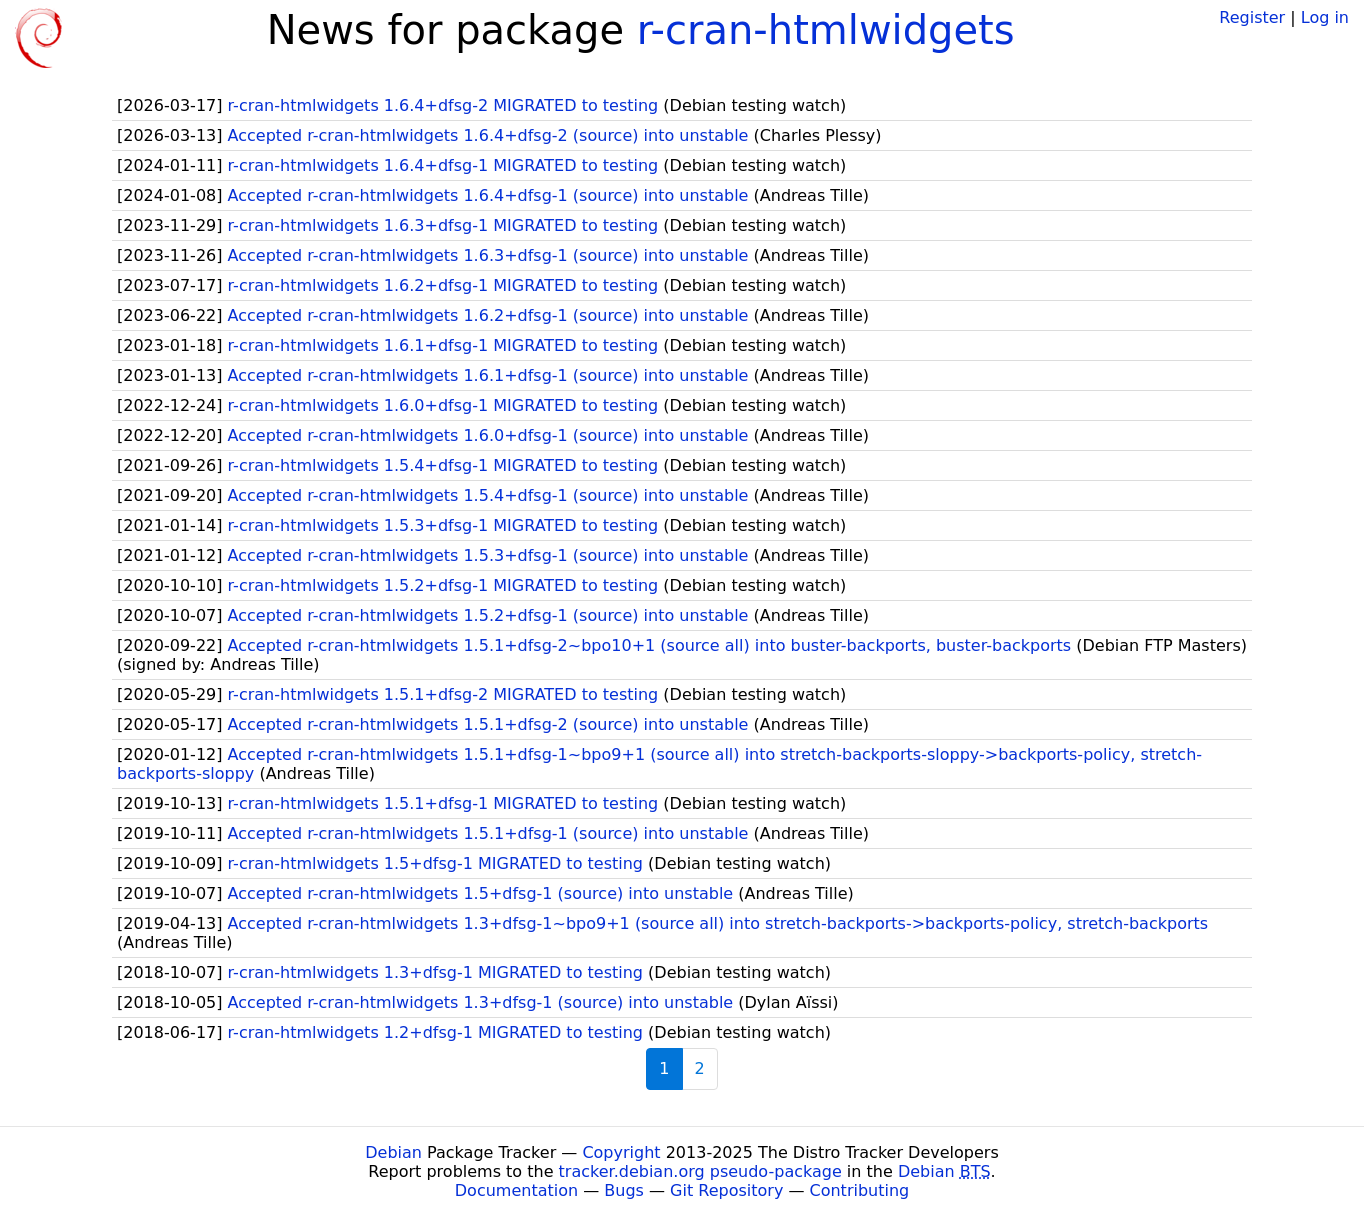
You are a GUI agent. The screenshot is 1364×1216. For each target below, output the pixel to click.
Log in (1325, 17)
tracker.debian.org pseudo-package (700, 1171)
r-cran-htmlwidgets (826, 30)
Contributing (860, 1190)
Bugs (624, 1190)
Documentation (516, 1190)
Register (1252, 17)
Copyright (621, 1152)
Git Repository (726, 1190)
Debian (393, 1152)
